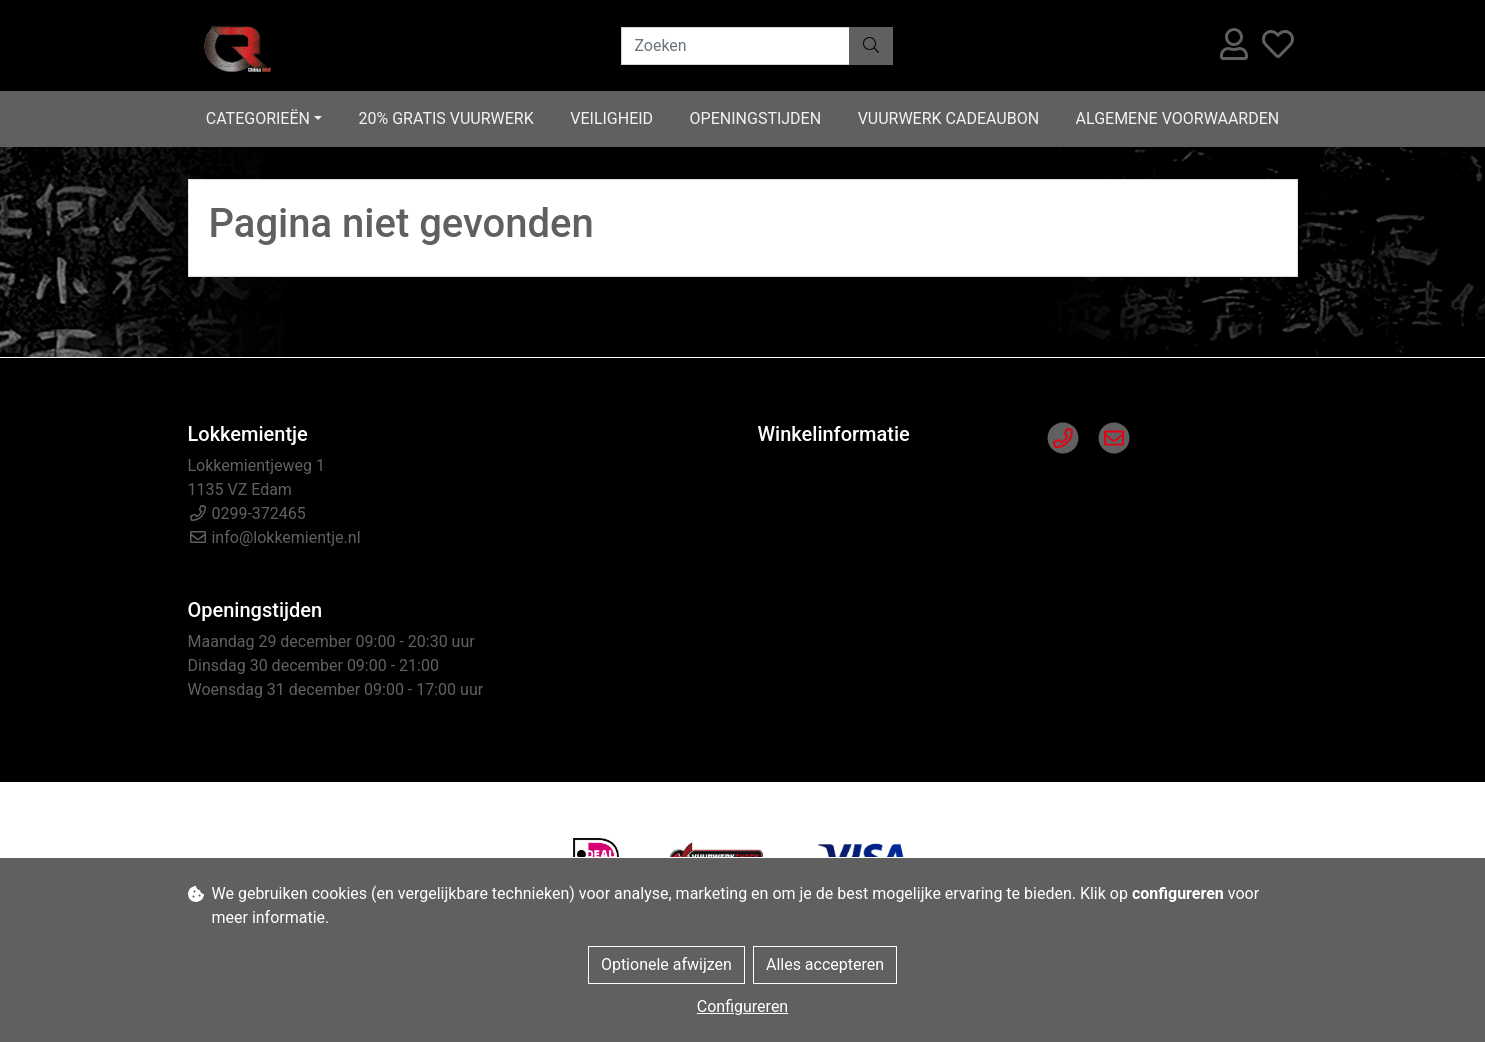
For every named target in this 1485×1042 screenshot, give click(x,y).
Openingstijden (756, 118)
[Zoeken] (735, 46)
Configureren (742, 1006)
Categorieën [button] (258, 118)
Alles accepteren (825, 964)
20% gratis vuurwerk (446, 118)
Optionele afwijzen (666, 964)
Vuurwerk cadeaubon (948, 118)
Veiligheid (611, 118)
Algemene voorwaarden (1178, 118)
